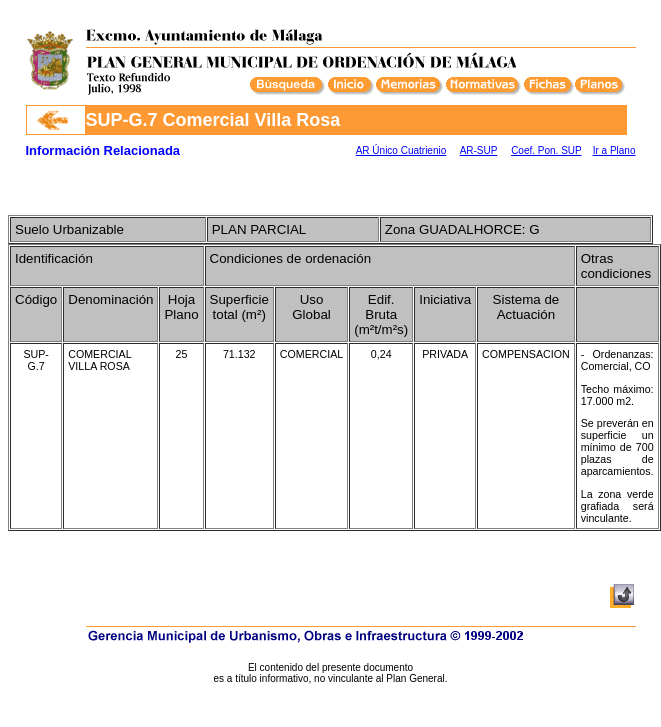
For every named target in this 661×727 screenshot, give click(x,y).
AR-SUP (479, 150)
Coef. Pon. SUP (546, 150)
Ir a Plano (614, 150)
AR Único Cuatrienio (401, 150)
